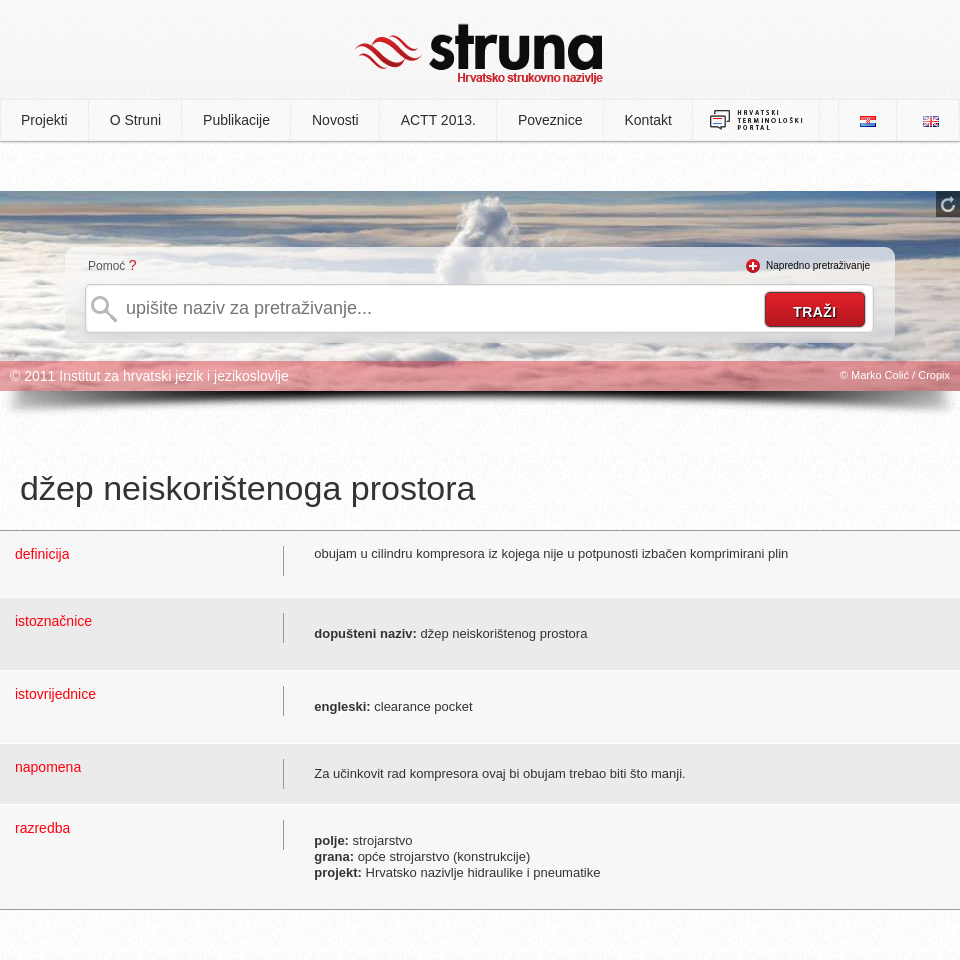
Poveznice (550, 120)
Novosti (335, 120)
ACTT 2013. (438, 120)
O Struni (135, 120)
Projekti (44, 120)
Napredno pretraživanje (818, 265)
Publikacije (236, 120)
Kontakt (648, 120)
